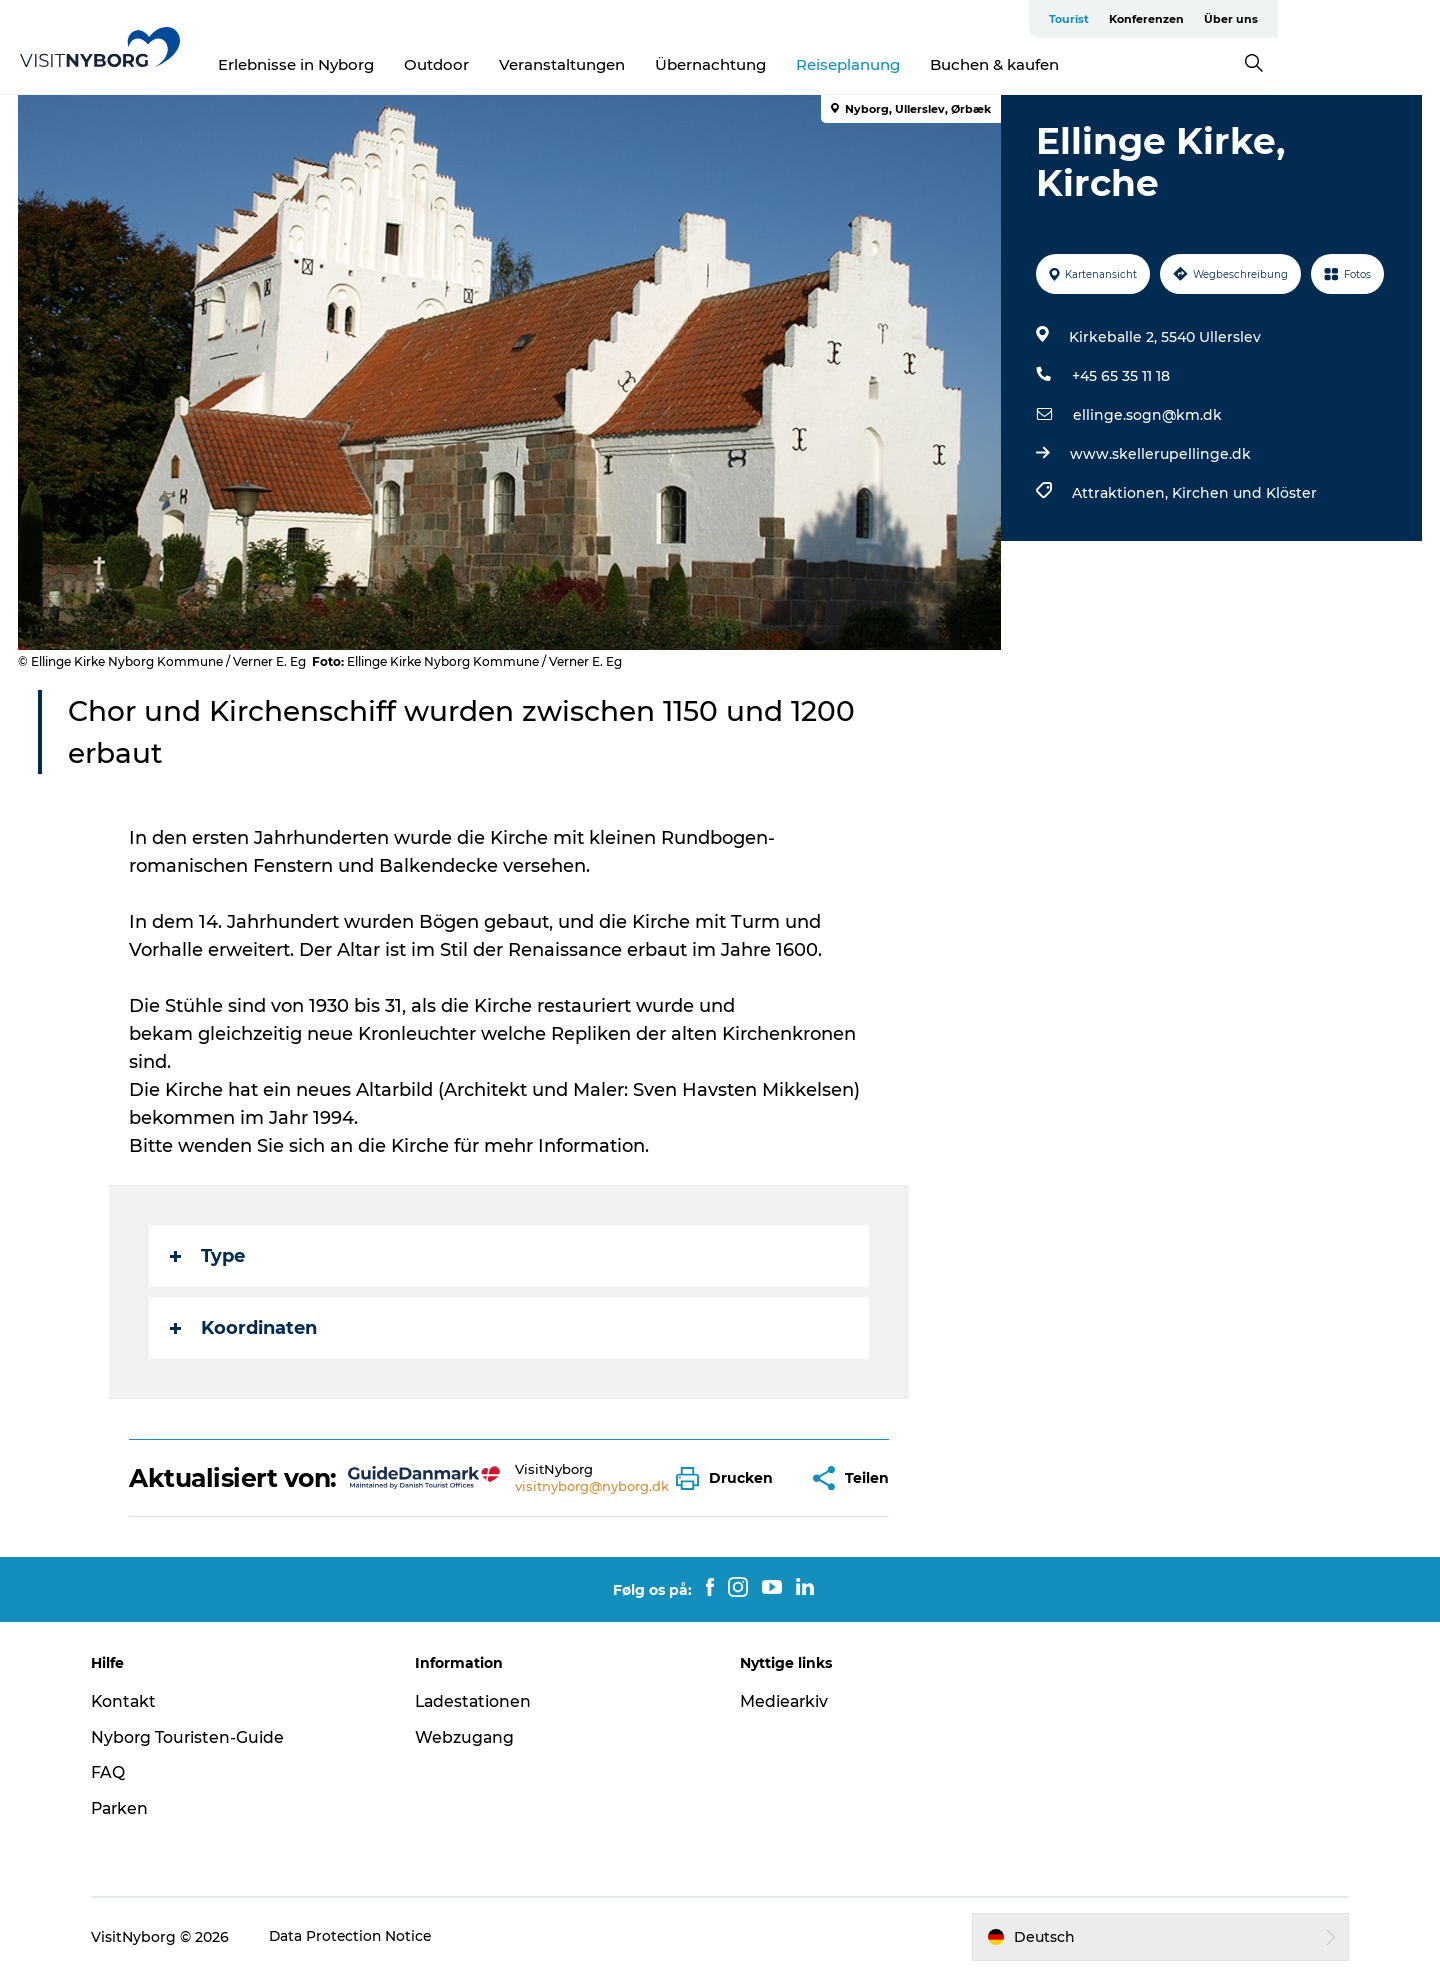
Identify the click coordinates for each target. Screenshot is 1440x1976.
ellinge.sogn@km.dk (1146, 415)
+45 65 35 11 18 (1120, 376)
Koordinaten (244, 1328)
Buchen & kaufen (1076, 64)
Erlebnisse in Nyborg (378, 64)
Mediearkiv (785, 1701)
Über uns (1393, 19)
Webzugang (470, 1737)
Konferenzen (1308, 19)
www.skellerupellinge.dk (1159, 454)
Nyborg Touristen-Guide (197, 1737)
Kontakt (133, 1701)
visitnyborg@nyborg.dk (593, 1486)
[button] (730, 1478)
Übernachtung (792, 64)
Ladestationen (479, 1701)
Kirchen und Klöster (1243, 493)
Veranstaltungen (644, 64)
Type (208, 1256)
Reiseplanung (930, 64)
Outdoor (518, 64)
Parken (130, 1808)
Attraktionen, (1121, 493)
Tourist (1231, 19)
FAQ (117, 1772)
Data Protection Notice (361, 1937)
